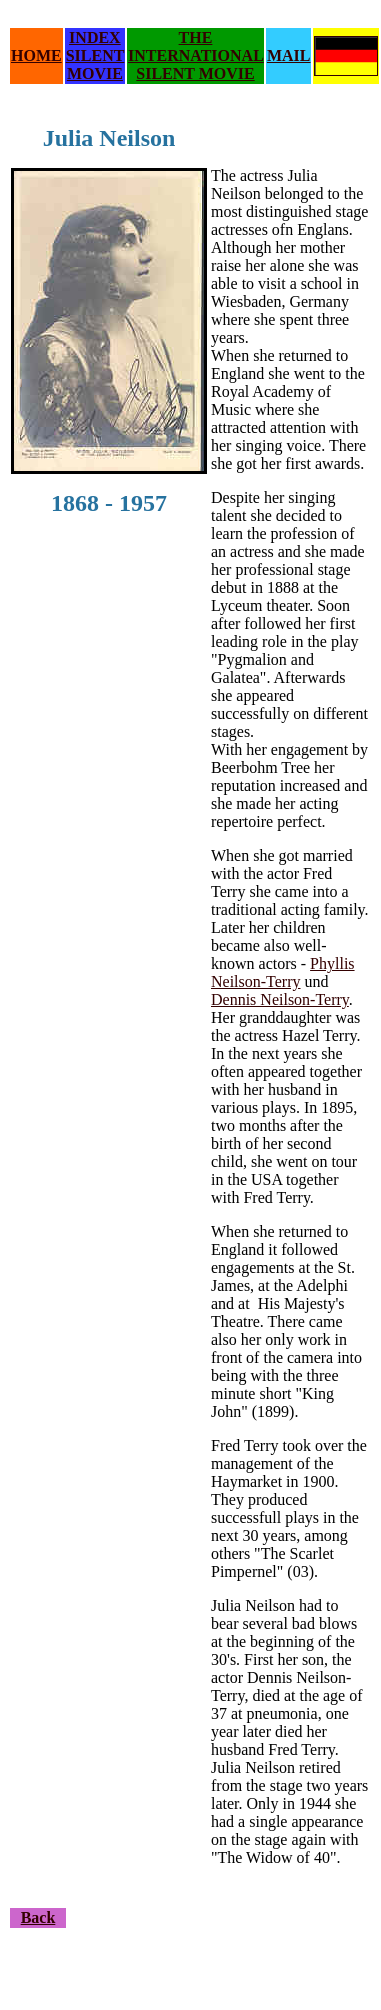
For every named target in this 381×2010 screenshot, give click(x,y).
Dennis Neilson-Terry (280, 999)
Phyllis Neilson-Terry (283, 972)
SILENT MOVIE (95, 64)
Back (38, 1917)
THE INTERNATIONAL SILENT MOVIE (196, 55)
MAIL (289, 55)
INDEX (95, 37)
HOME (36, 55)
